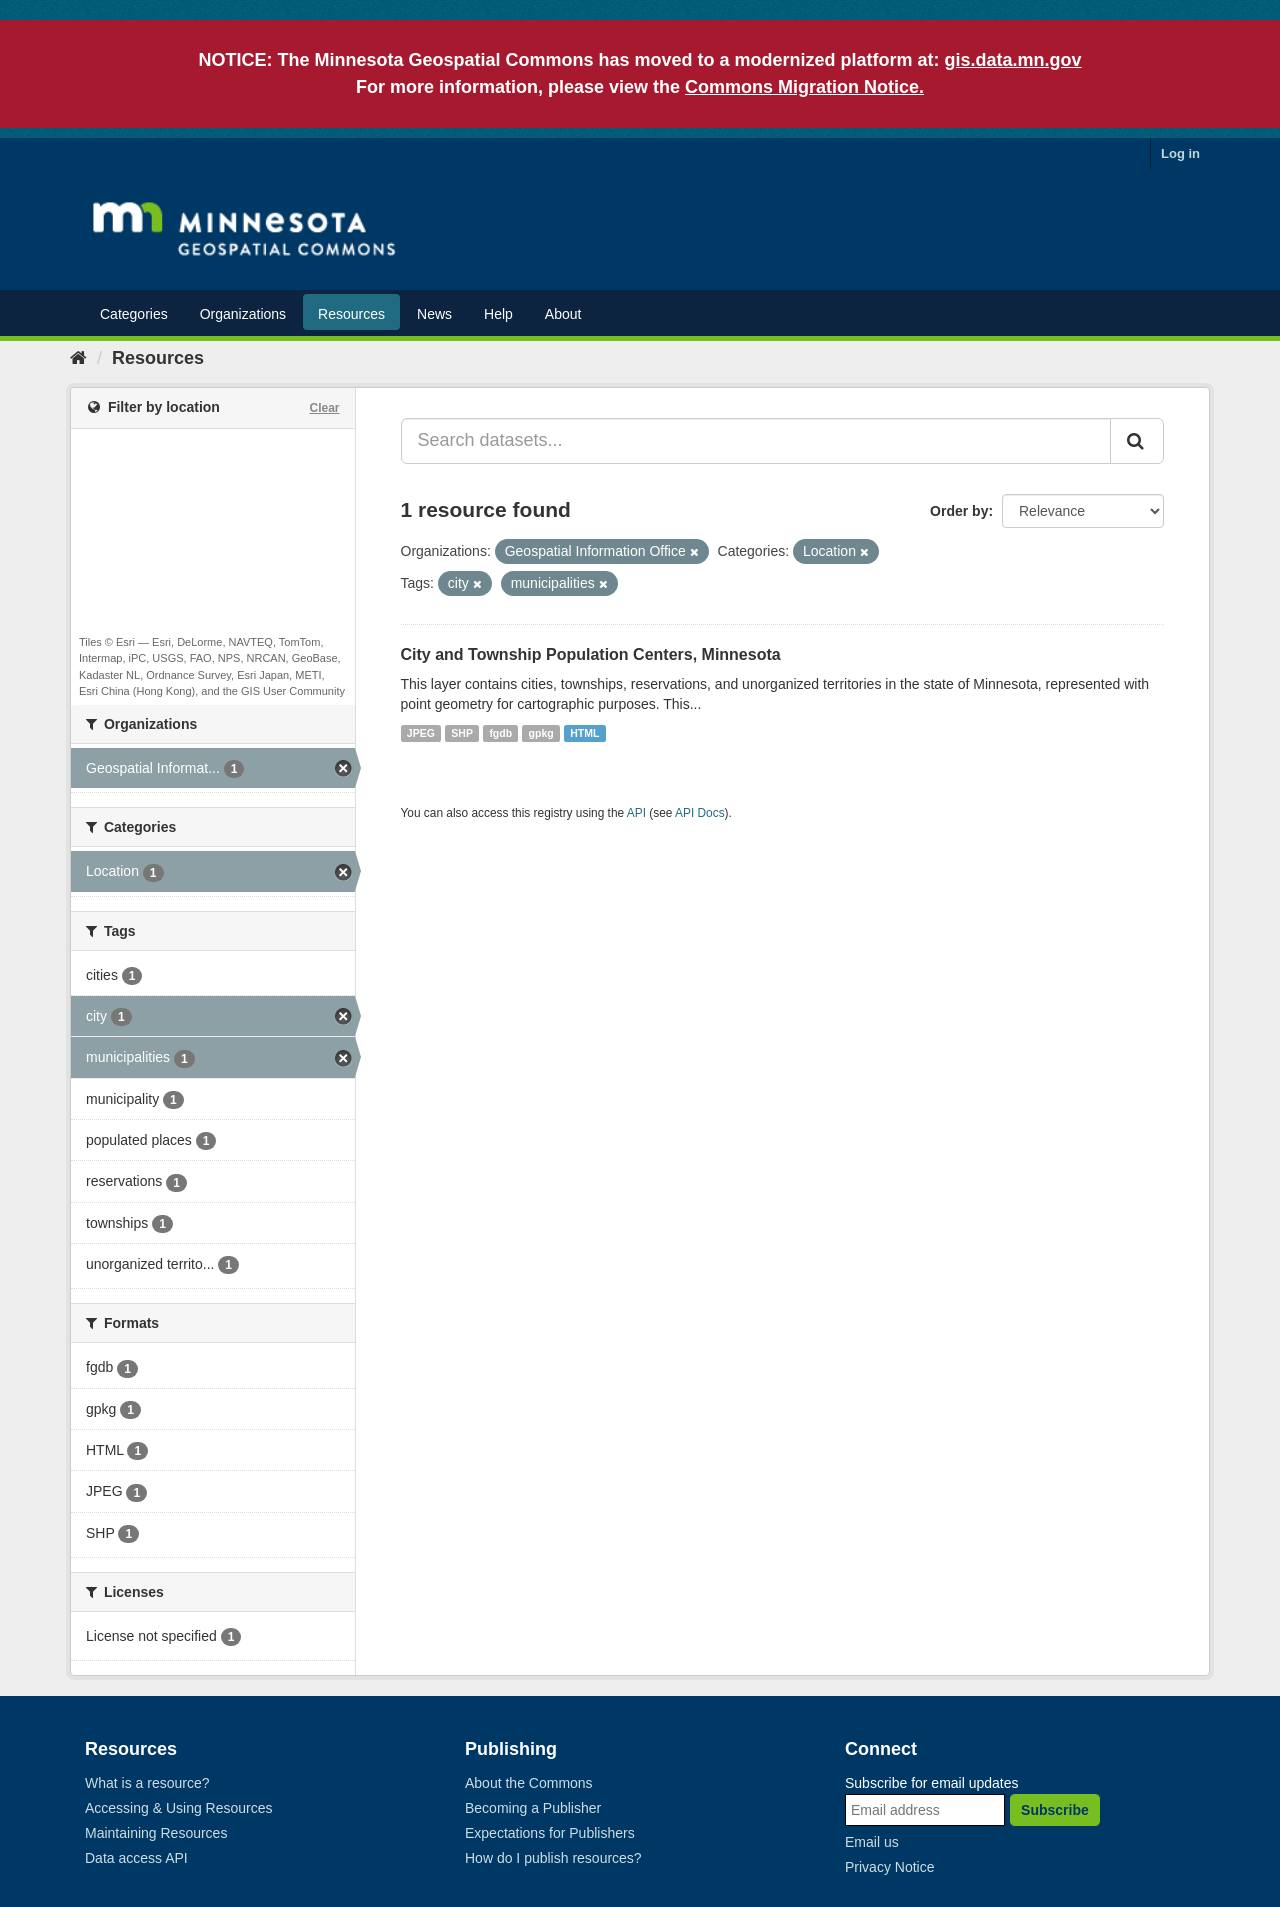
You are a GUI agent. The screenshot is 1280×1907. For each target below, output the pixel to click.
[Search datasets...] (756, 441)
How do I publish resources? (553, 1858)
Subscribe (1055, 1810)
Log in (1180, 153)
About (563, 314)
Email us (872, 1842)
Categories (134, 314)
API (636, 813)
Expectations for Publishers (550, 1833)
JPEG (421, 733)
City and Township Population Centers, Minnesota (591, 654)
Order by (959, 511)
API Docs (700, 813)
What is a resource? (147, 1783)
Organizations (243, 314)
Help (498, 314)
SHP (462, 733)
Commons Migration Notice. (804, 87)
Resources (351, 314)
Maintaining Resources (156, 1833)
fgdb (500, 733)
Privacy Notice (889, 1867)
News (434, 314)
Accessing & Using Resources (179, 1808)
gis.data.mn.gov (1013, 60)
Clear (324, 408)
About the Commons (529, 1783)
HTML (584, 733)
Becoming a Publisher (533, 1808)
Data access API (136, 1858)
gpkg (541, 733)
